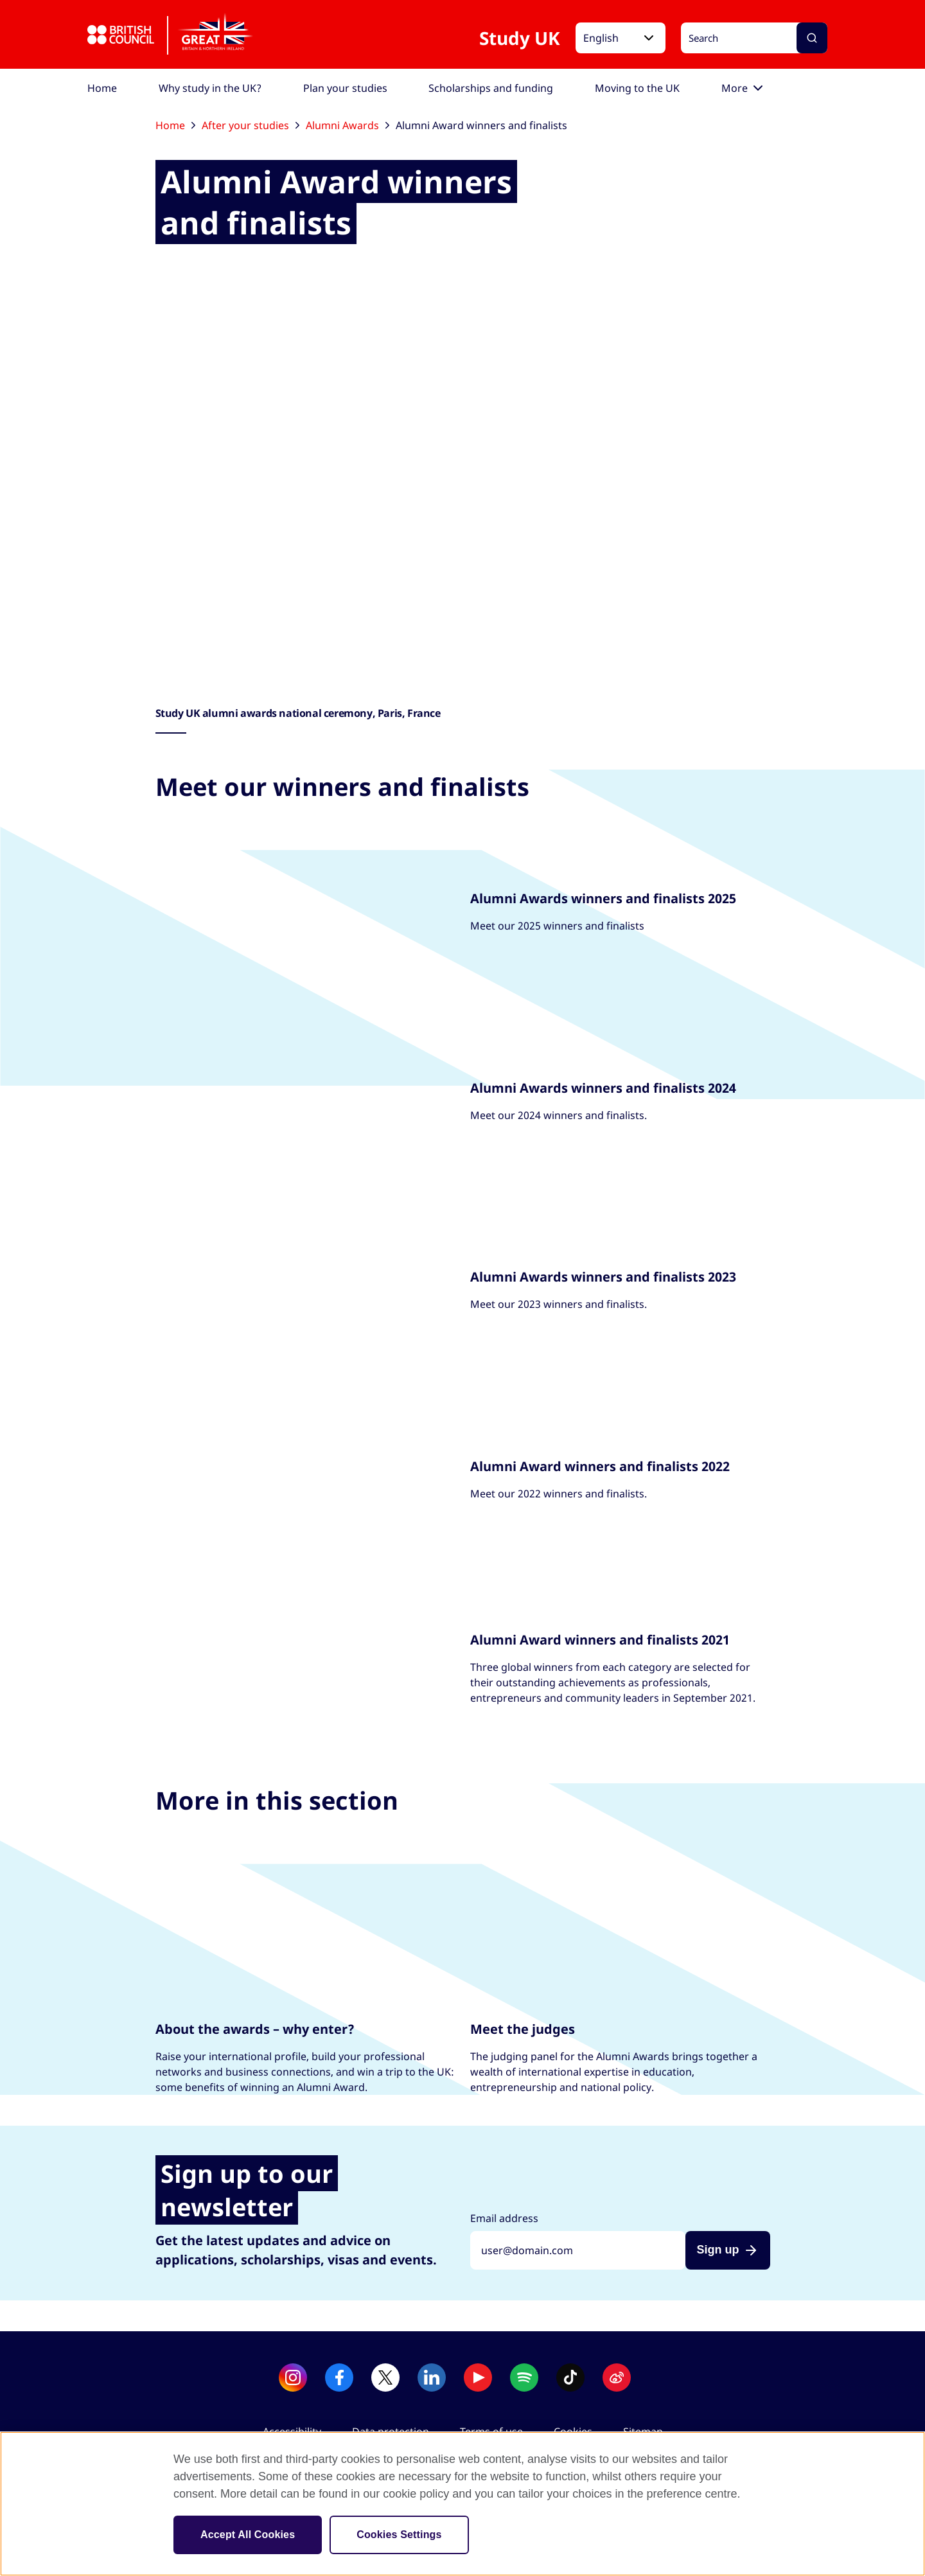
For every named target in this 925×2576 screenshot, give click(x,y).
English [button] (601, 38)
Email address (504, 2218)
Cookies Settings (399, 2534)
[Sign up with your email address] (577, 2250)
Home (175, 125)
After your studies (250, 125)
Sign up (718, 2249)
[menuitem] (102, 88)
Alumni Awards (347, 125)
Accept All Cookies (247, 2534)
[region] (462, 2503)
